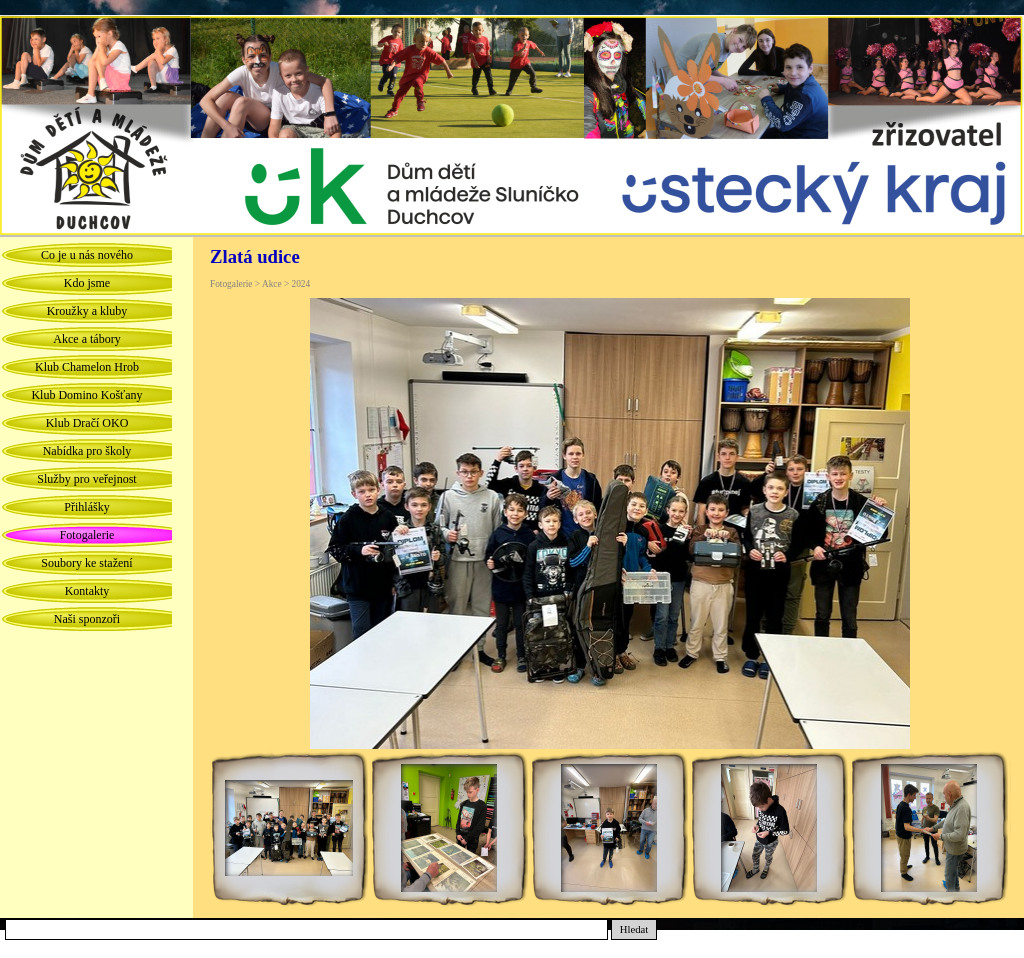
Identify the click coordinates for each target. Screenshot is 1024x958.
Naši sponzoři (87, 619)
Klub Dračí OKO (87, 423)
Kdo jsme (87, 283)
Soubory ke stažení (86, 563)
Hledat (634, 929)
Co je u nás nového (87, 255)
